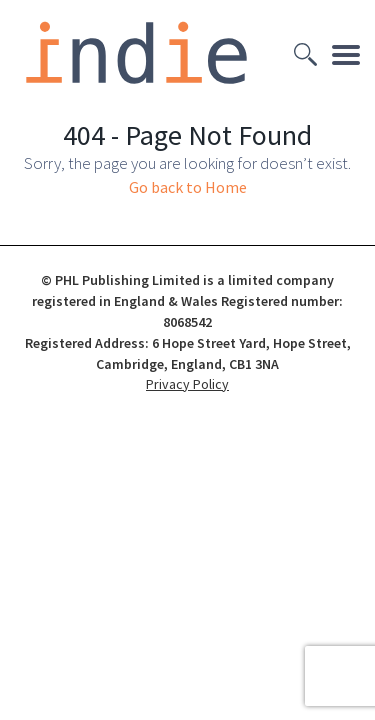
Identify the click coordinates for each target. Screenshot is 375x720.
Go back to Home (188, 187)
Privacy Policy (187, 384)
